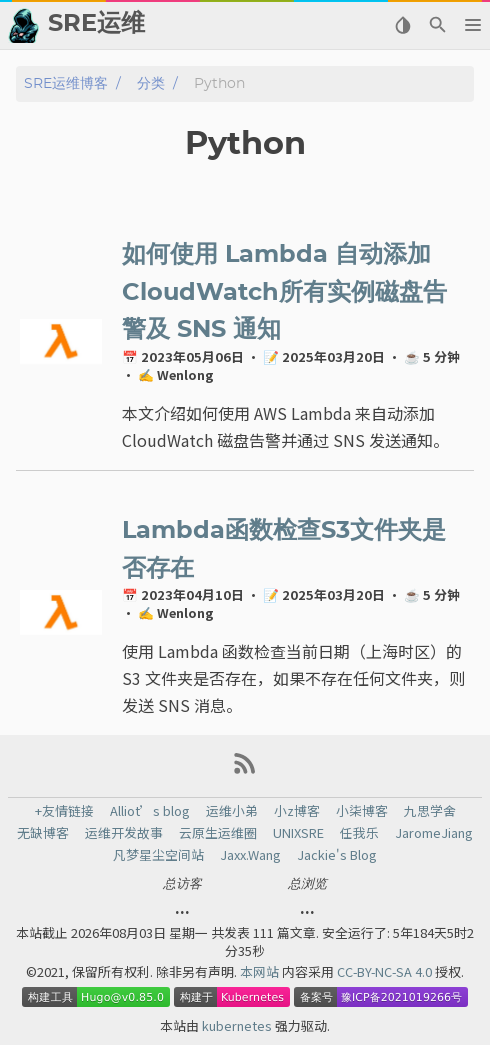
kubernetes (238, 1025)
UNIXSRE (298, 833)
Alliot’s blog (150, 811)
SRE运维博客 (66, 83)
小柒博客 (362, 811)
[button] (472, 25)
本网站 (261, 971)
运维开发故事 (124, 833)
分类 (151, 83)
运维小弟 (232, 811)
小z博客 (297, 811)
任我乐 (359, 833)
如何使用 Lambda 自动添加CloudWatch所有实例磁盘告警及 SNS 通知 (284, 292)
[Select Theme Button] (402, 25)
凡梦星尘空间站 (158, 855)
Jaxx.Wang (250, 855)
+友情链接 (64, 811)
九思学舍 (430, 811)
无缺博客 (43, 833)
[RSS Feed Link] (245, 770)
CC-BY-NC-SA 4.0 (386, 971)
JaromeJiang (434, 833)
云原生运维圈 (218, 833)
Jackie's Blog (337, 855)
